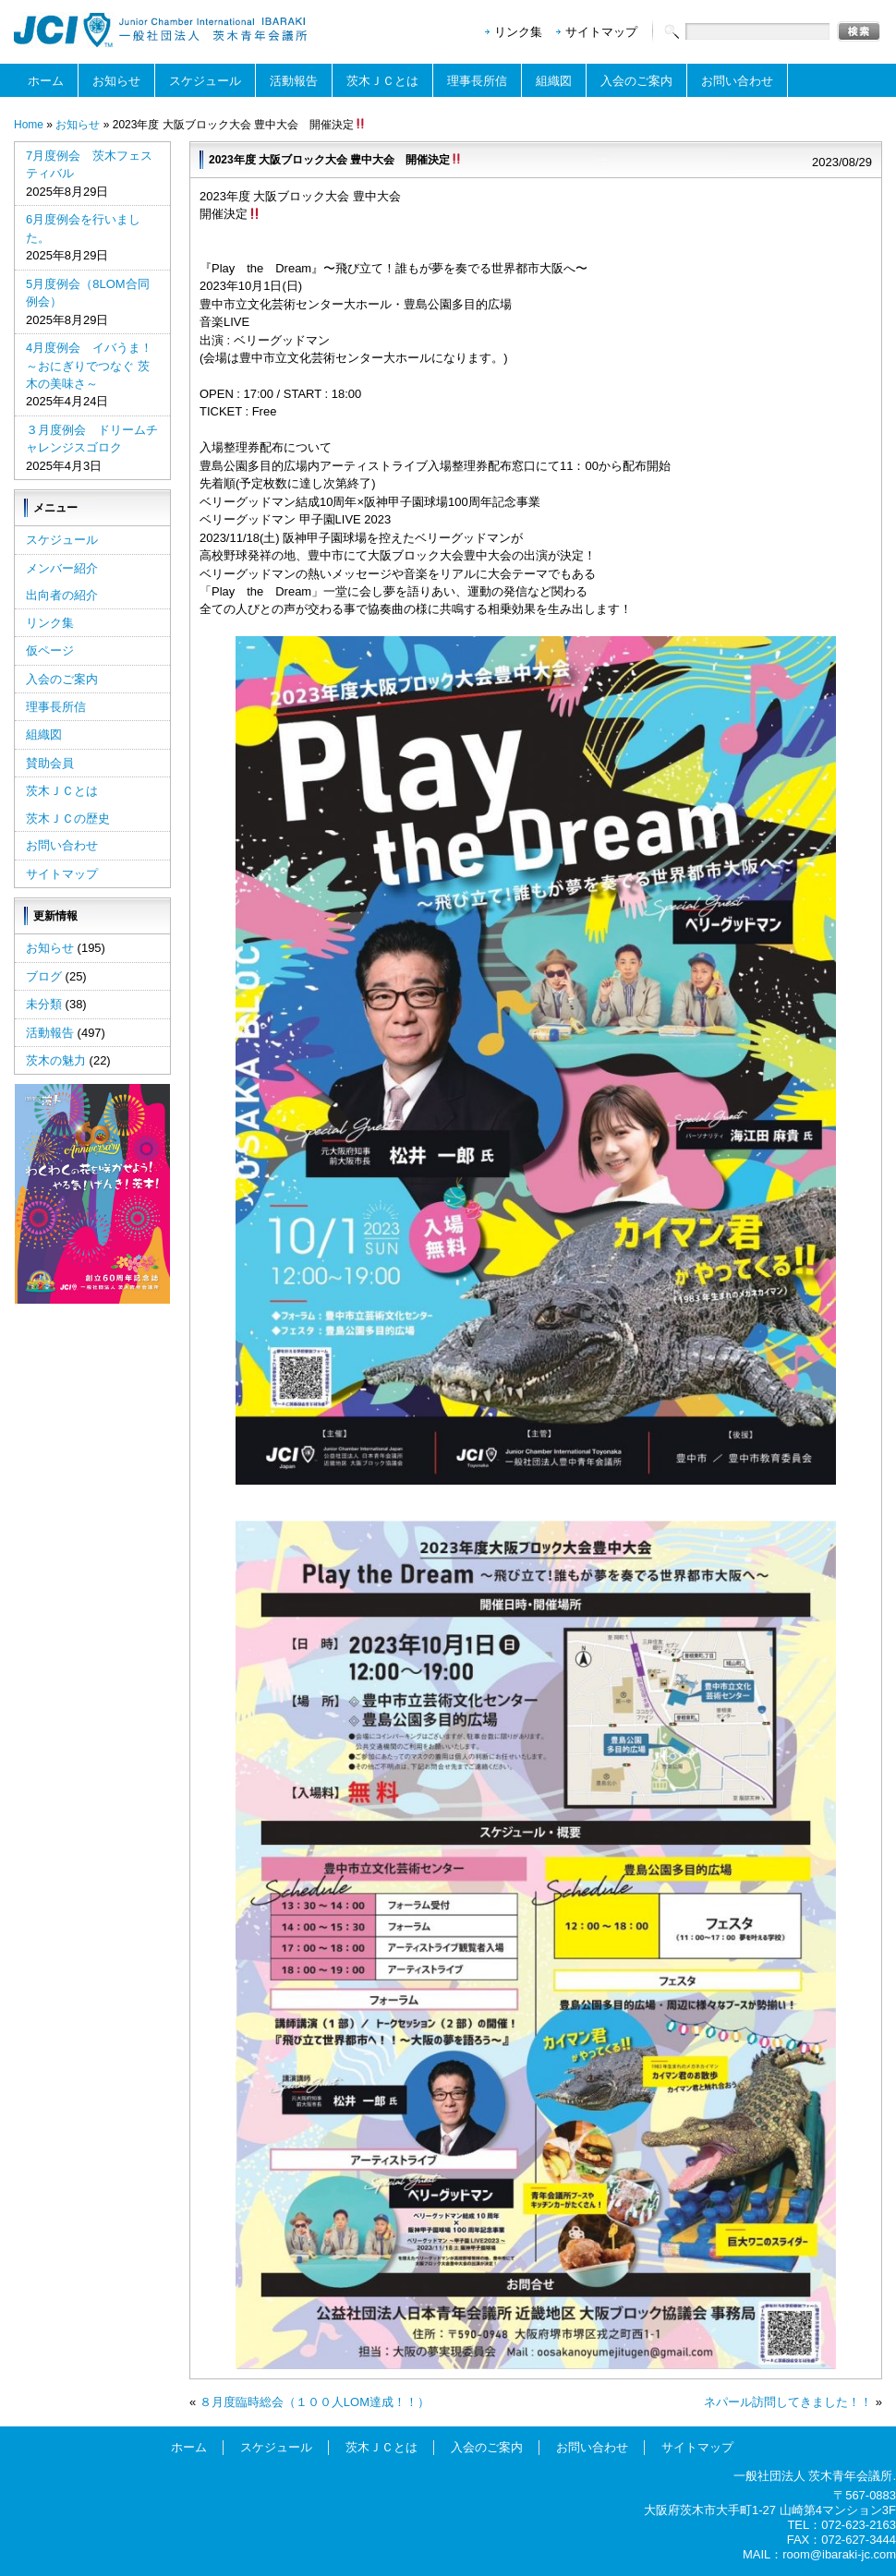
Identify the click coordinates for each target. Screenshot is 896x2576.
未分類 (44, 1004)
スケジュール (205, 81)
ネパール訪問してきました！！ (788, 2402)
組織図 (554, 81)
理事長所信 (477, 81)
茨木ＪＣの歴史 (68, 818)
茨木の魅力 (56, 1060)
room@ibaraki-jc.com (839, 2554)
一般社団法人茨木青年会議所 (161, 30)
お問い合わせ (737, 81)
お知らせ (116, 81)
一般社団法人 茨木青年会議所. (814, 2476)
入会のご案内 (636, 81)
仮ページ (50, 650)
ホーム (46, 81)
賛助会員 (50, 763)
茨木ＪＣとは (382, 81)
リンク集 (518, 32)
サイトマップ (601, 32)
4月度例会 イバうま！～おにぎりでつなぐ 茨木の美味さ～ (89, 366)
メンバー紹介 (62, 568)
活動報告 (294, 81)
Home (28, 124)
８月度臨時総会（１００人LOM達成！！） (315, 2402)
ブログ (44, 976)
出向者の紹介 (62, 595)
